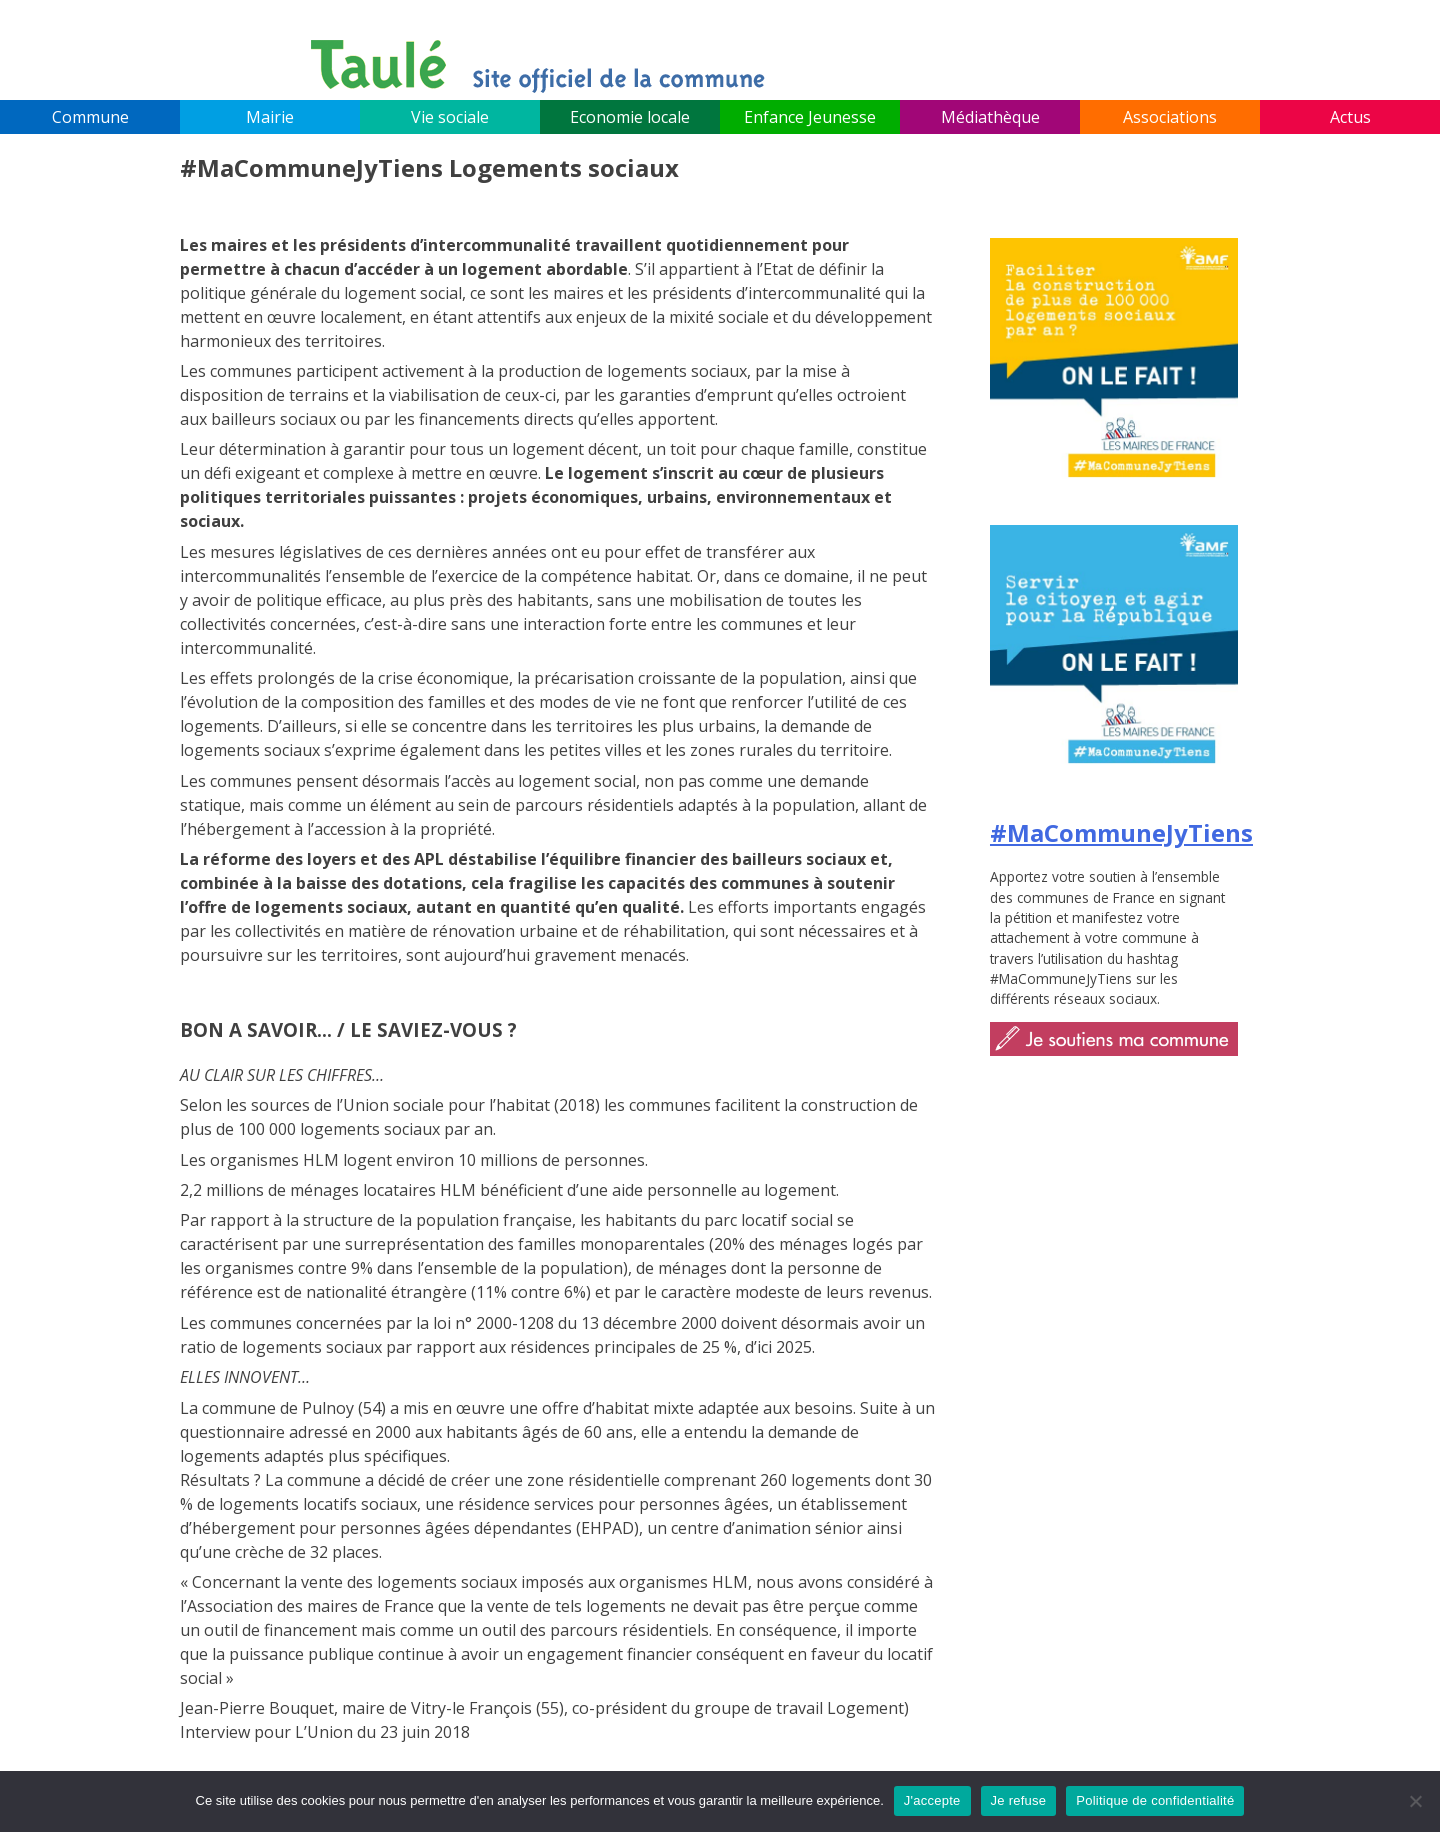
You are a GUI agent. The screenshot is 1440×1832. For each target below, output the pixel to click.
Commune (90, 117)
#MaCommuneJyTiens (1121, 832)
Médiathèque (990, 117)
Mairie (270, 117)
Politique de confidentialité (1155, 1800)
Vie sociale (450, 117)
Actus (1350, 117)
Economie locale (630, 117)
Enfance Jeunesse (810, 117)
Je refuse (1019, 1800)
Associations (1170, 117)
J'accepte (932, 1800)
